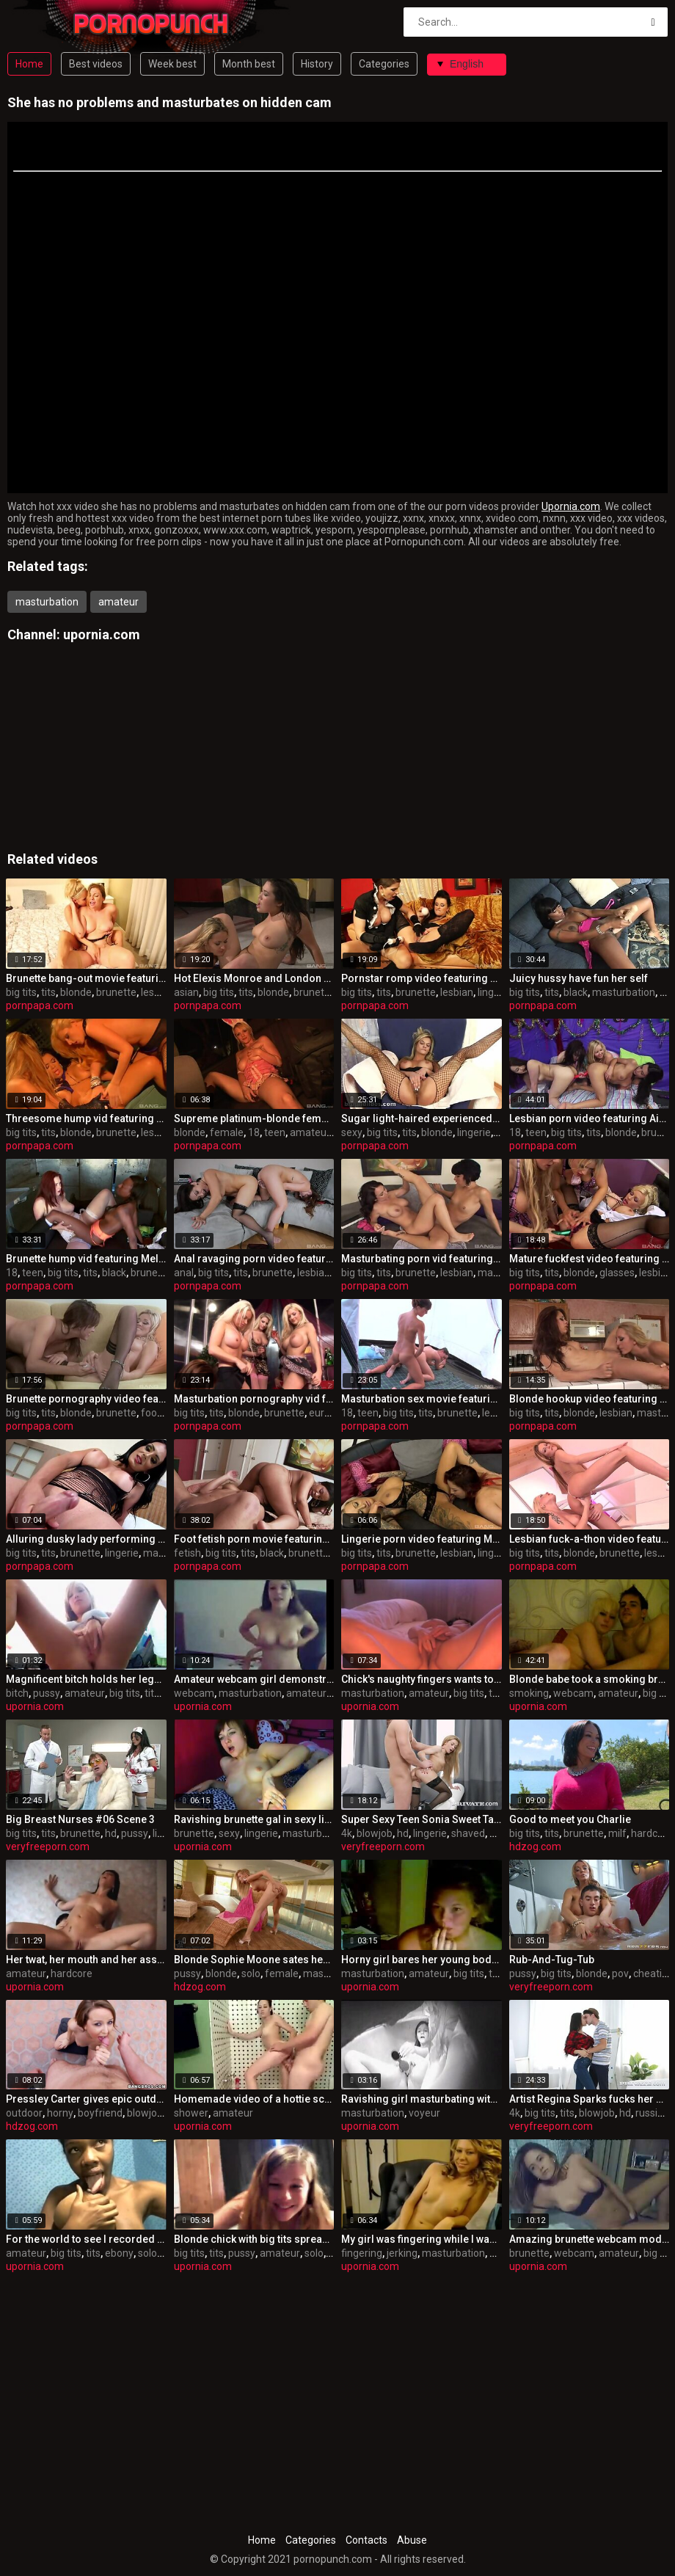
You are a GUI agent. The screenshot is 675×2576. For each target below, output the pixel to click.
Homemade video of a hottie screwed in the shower (254, 2099)
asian (186, 992)
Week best (172, 64)
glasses (617, 1272)
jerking (402, 2253)
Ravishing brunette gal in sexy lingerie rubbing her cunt (254, 1819)
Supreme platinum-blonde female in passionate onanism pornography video (254, 1118)
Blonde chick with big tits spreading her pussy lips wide (254, 2239)
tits (48, 992)
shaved (468, 1833)
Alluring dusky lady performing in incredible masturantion (86, 1539)
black (575, 992)
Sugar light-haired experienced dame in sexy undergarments (421, 1118)
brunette (116, 992)
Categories (384, 64)
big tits (21, 992)
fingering (361, 2253)
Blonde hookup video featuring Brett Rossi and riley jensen (589, 1399)
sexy (351, 1132)
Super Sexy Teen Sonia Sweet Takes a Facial (421, 1819)
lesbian (157, 992)
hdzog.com (535, 1846)
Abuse (412, 2540)
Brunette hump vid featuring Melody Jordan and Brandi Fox (86, 1259)
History (317, 64)
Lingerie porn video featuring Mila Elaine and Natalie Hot (421, 1539)
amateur (118, 602)
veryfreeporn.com (48, 1846)
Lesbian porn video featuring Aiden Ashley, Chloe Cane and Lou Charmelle (589, 1118)
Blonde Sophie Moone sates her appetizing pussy (254, 1959)
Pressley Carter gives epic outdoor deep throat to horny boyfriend (86, 2099)
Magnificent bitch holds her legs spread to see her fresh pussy (86, 1679)
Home (29, 64)
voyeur (424, 2113)
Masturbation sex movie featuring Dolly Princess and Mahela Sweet (421, 1399)
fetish (187, 1553)
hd (111, 1833)
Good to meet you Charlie (570, 1819)
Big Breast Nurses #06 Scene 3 (80, 1819)
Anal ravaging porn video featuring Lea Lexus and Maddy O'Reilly (254, 1259)
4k (346, 1833)
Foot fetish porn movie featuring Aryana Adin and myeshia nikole (254, 1539)
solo (250, 1973)
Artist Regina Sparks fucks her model (589, 2099)
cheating (653, 1973)
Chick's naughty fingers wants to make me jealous (421, 1679)
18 (254, 1132)
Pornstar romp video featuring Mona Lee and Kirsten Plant (421, 978)
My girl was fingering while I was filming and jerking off (421, 2239)
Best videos (96, 64)
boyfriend (100, 2113)
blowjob (375, 1833)
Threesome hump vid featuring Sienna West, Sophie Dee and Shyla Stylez (86, 1118)
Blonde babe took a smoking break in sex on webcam (589, 1679)
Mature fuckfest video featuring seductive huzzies (589, 1259)
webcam (194, 1693)
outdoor (24, 2113)
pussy (46, 1693)
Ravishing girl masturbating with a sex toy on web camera (421, 2099)
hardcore (652, 1833)
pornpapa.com (39, 1005)
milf (617, 1833)
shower (191, 2113)
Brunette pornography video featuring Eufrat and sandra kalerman (86, 1399)
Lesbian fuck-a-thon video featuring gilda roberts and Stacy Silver (589, 1539)
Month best (248, 64)
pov (620, 1973)
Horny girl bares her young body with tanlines (421, 1959)
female (227, 1132)
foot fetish (165, 1413)
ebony (119, 2253)
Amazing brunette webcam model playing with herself (589, 2239)
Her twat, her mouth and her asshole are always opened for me (86, 1959)
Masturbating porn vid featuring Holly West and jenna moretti (421, 1259)
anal (184, 1272)
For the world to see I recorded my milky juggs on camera (86, 2239)
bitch (17, 1693)
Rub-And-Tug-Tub (551, 1959)
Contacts (366, 2540)
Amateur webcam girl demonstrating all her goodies (254, 1679)
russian (652, 2113)
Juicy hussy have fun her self (578, 978)
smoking (529, 1693)
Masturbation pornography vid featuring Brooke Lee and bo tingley (254, 1399)
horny (60, 2113)
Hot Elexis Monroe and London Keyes (254, 978)
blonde (76, 992)
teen (274, 1132)
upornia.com (101, 634)
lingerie (494, 992)
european (331, 1413)
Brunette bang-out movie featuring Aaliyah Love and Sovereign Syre (86, 978)
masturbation (47, 602)
